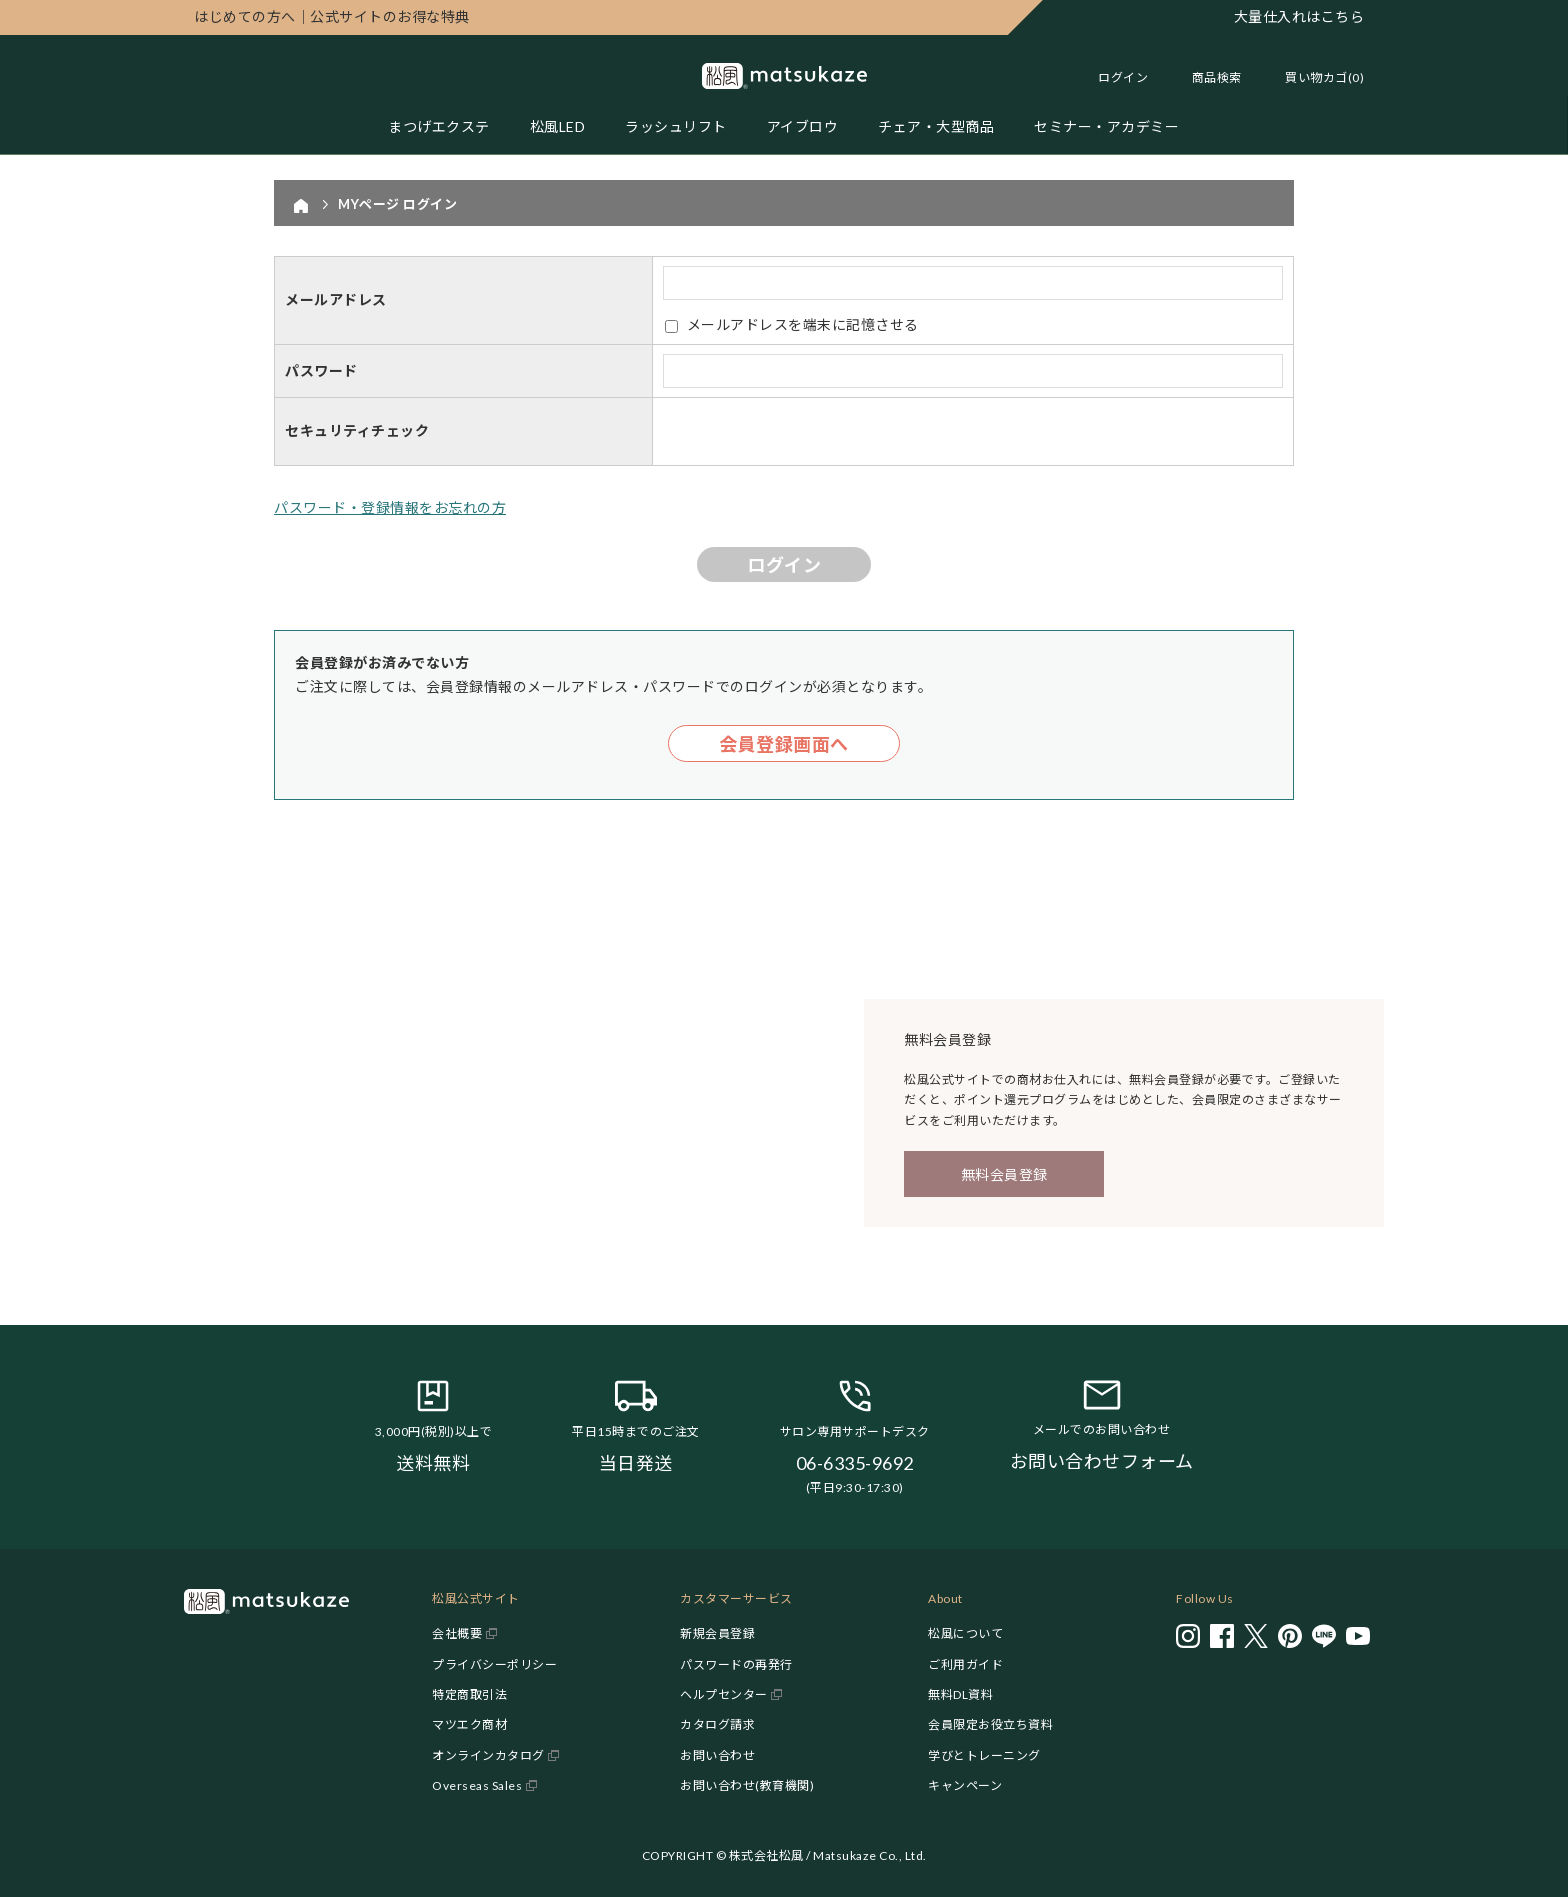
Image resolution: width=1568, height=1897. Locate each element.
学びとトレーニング (984, 1755)
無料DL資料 (960, 1694)
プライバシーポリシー (494, 1664)
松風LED (558, 126)
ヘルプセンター (724, 1694)
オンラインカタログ (488, 1755)
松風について (965, 1633)
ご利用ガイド (965, 1664)
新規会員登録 (717, 1633)
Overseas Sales (477, 1785)
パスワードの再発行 (736, 1664)
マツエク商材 (469, 1724)
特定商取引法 (469, 1694)
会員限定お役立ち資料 (990, 1724)
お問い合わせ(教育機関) (747, 1785)
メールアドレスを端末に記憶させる (803, 324)
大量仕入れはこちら (1299, 16)
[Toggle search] (1207, 77)
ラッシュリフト (676, 126)
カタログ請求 (717, 1724)
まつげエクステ (439, 126)
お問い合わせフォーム (1102, 1461)
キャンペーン (965, 1785)
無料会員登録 (1004, 1174)
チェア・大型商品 (936, 126)
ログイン (1123, 77)
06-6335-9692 (855, 1463)
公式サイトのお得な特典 (332, 16)
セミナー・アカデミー (1106, 126)
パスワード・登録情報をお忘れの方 (390, 507)
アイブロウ (803, 126)
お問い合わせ (717, 1755)
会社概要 (457, 1633)
